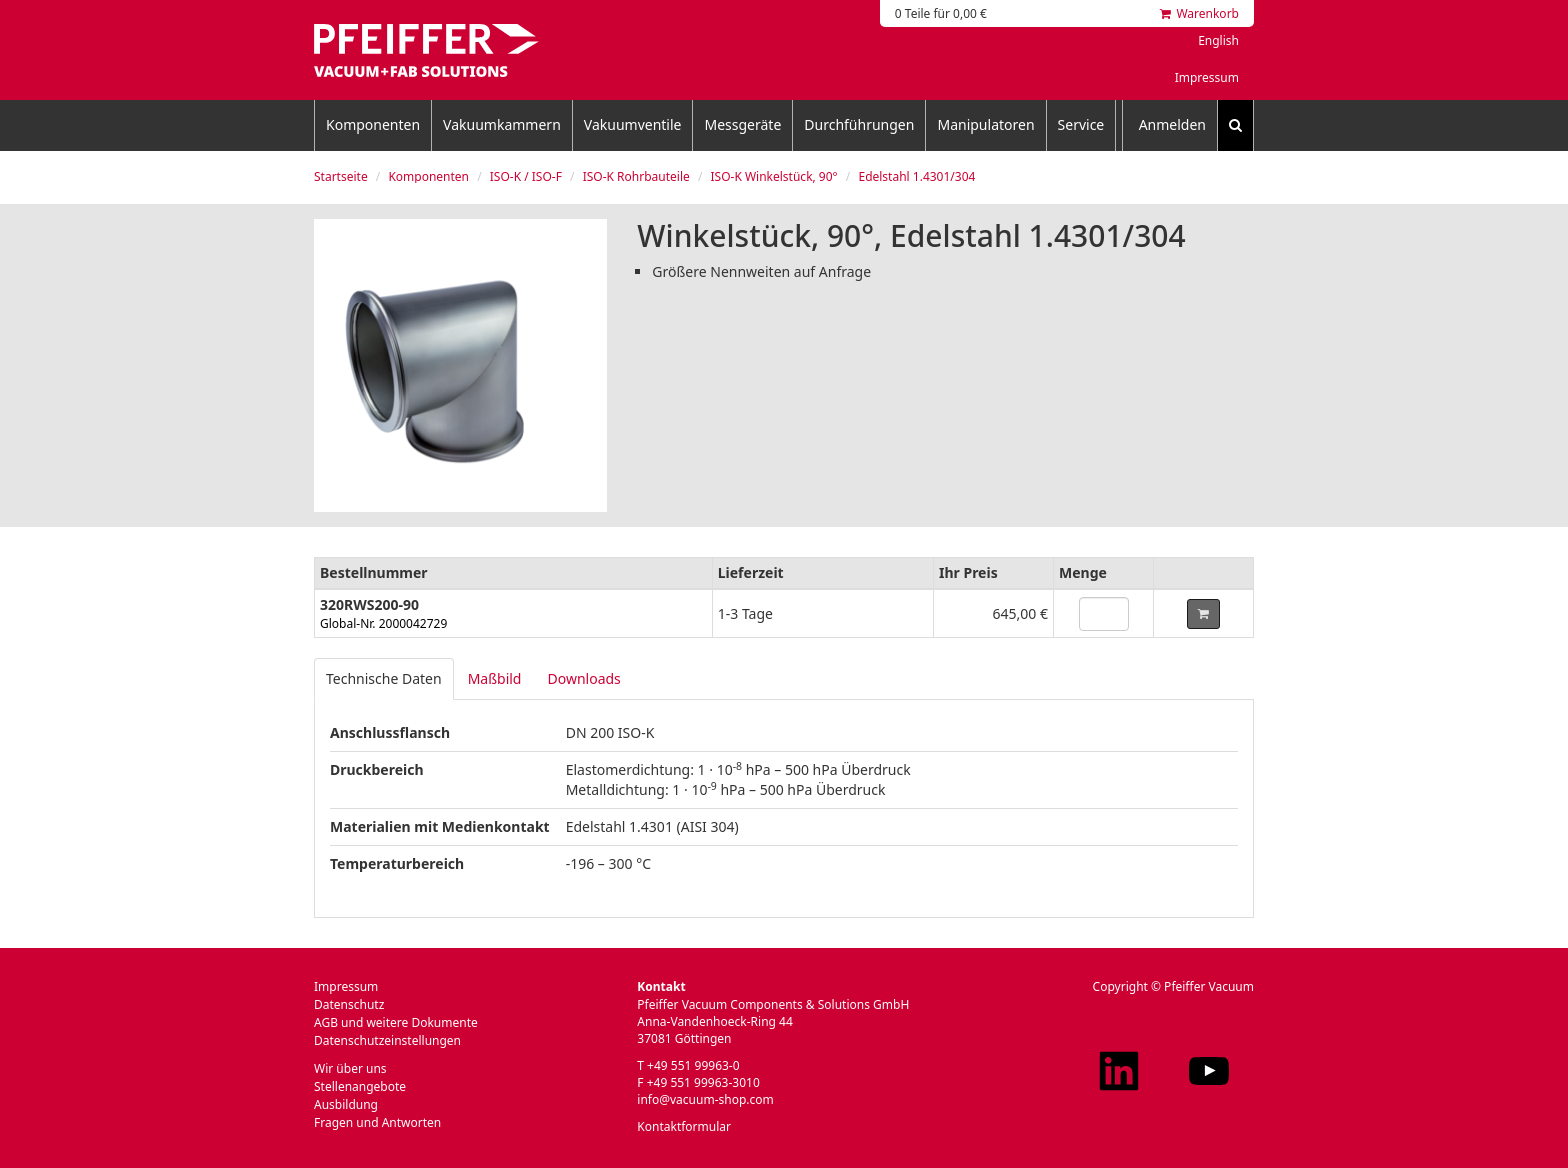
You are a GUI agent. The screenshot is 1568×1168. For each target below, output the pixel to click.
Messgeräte (742, 124)
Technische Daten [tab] (384, 678)
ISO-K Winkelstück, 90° (773, 176)
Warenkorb (1199, 13)
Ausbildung (346, 1104)
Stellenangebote (360, 1086)
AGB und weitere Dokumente (396, 1022)
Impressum (1207, 77)
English (1218, 40)
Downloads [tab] (583, 678)
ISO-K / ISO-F (526, 176)
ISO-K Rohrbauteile (636, 176)
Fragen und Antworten (377, 1122)
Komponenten (373, 124)
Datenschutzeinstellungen (387, 1040)
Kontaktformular (684, 1126)
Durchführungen (859, 124)
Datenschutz (349, 1004)
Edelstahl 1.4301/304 (916, 176)
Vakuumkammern (502, 124)
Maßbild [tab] (495, 678)
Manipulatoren (985, 124)
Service (1081, 124)
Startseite (341, 176)
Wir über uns (350, 1068)
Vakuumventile (633, 124)
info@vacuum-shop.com (705, 1099)
